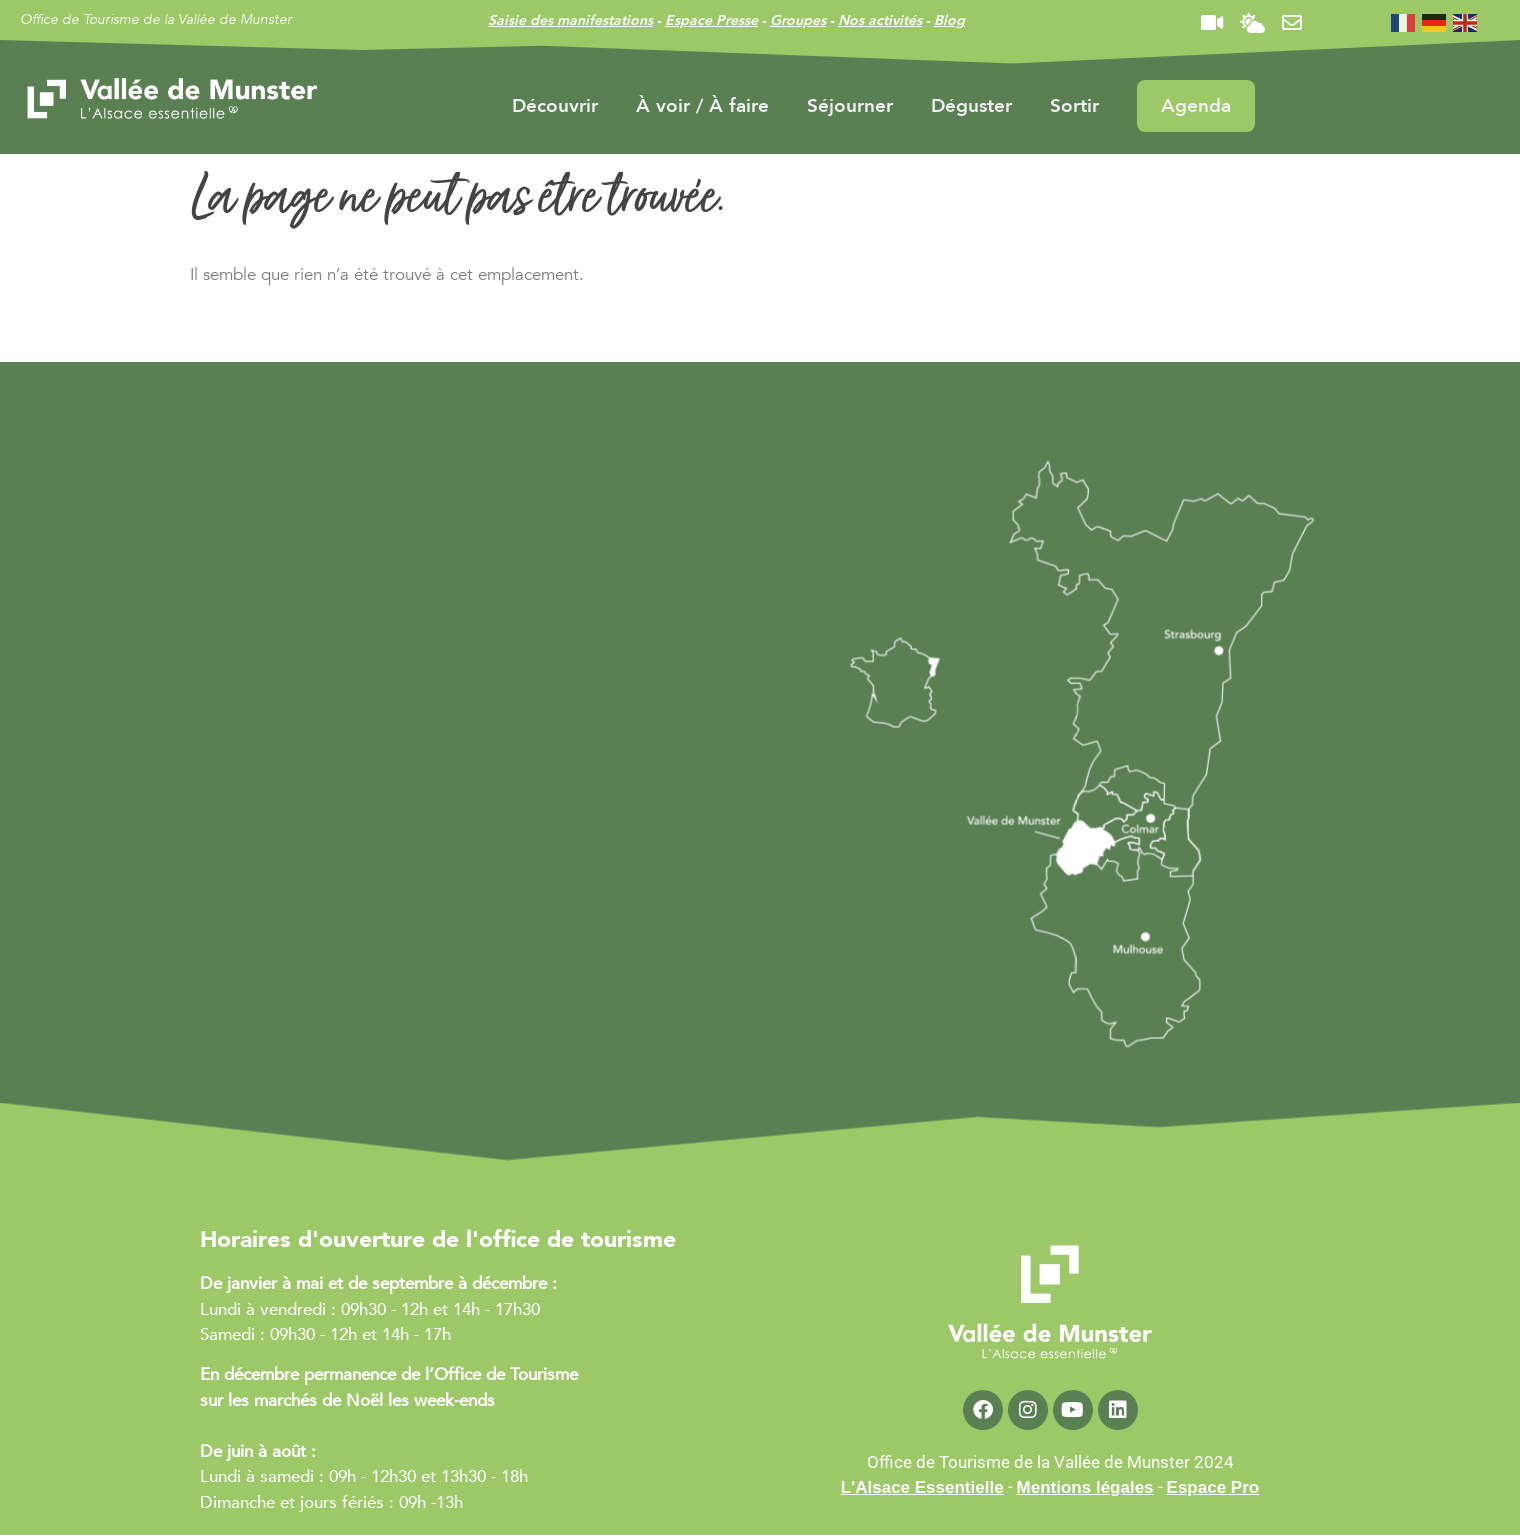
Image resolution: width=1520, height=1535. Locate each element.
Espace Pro (1213, 1487)
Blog (949, 20)
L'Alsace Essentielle (922, 1487)
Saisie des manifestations (570, 20)
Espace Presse (711, 20)
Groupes (798, 20)
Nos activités (880, 20)
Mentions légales (1085, 1487)
